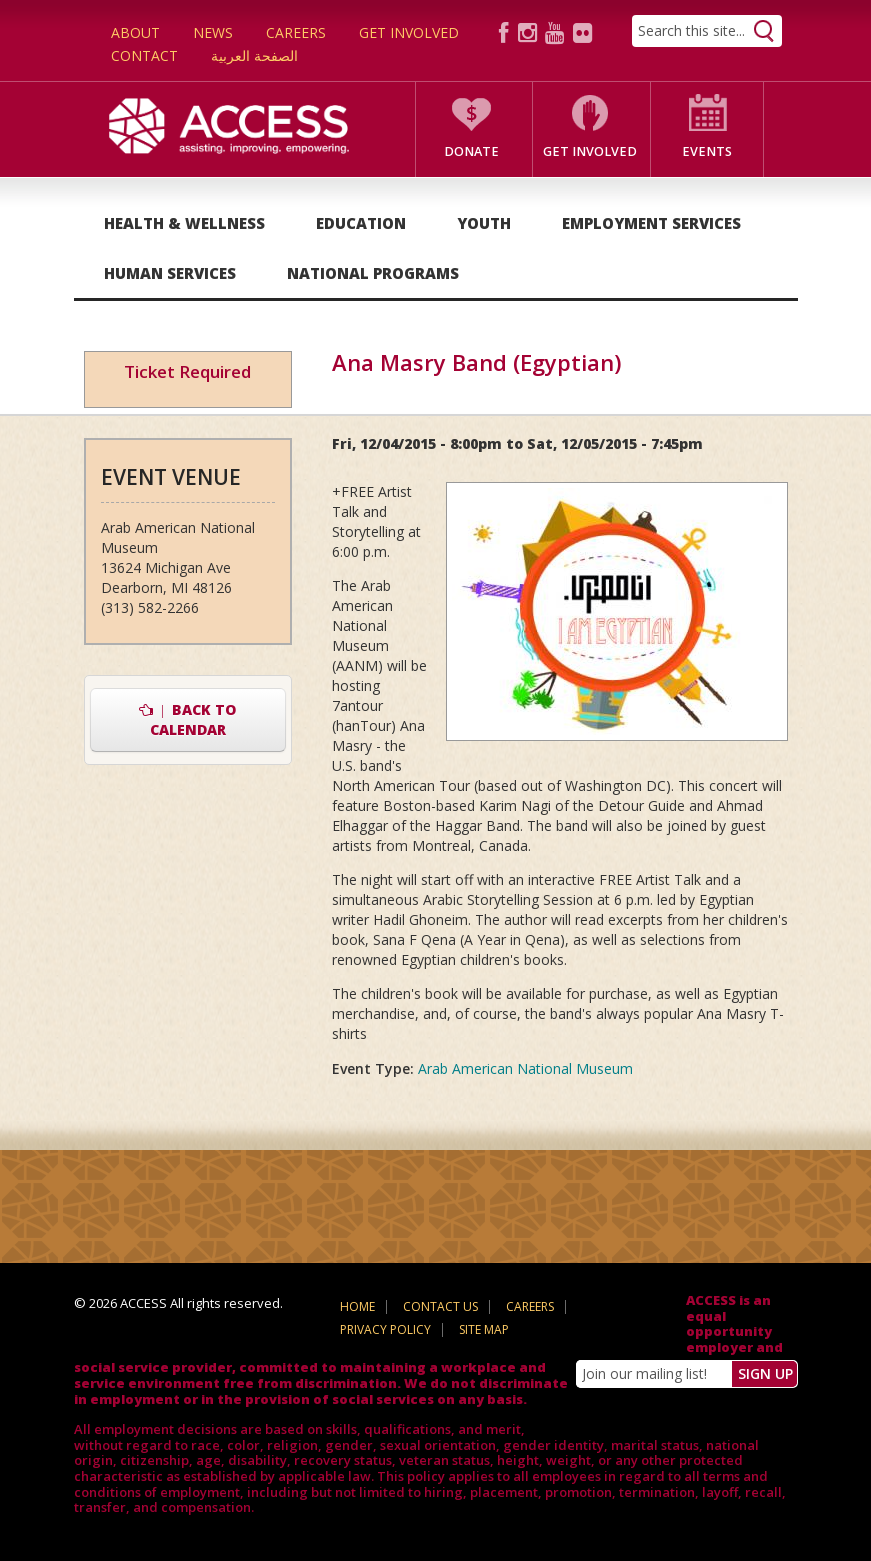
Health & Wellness (184, 223)
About (135, 32)
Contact (144, 55)
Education (361, 223)
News (213, 32)
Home (357, 1306)
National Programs (373, 273)
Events (707, 151)
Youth (484, 223)
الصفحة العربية (254, 55)
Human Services (170, 273)
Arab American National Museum (525, 1068)
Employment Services (651, 223)
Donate (471, 151)
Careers (296, 32)
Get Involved (409, 32)
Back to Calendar (187, 719)
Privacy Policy (385, 1329)
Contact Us (440, 1306)
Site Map (484, 1329)
